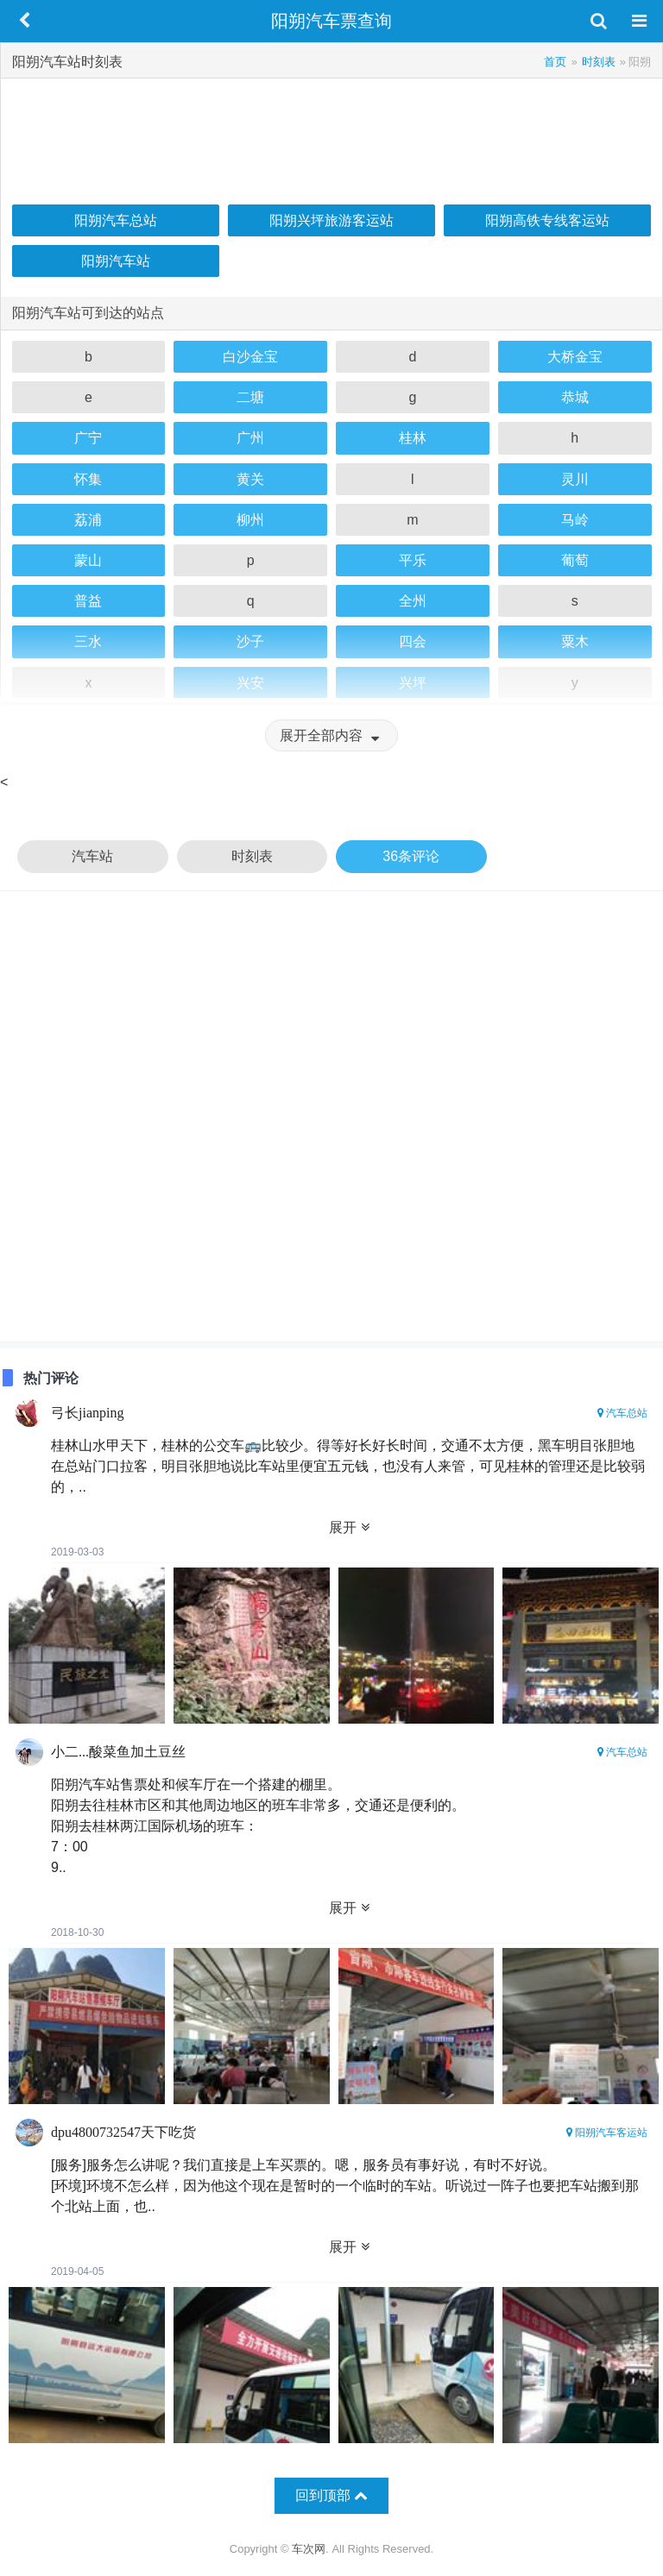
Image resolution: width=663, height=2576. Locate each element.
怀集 (88, 479)
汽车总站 (622, 1413)
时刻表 (252, 856)
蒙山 (88, 560)
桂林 (412, 437)
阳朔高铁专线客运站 (547, 220)
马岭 (575, 519)
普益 (88, 601)
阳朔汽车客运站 (606, 2133)
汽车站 (92, 856)
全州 (412, 601)
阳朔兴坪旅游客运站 (331, 220)
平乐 (412, 560)
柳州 (250, 519)
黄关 (250, 479)
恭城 (575, 397)
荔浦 (88, 519)
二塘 (250, 397)
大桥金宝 (575, 356)
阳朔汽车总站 (115, 220)
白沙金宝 (250, 356)
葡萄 (575, 560)
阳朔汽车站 (115, 261)
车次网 (308, 2548)
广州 (250, 437)
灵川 (575, 479)
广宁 (88, 437)
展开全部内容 (331, 735)
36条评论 (410, 856)
